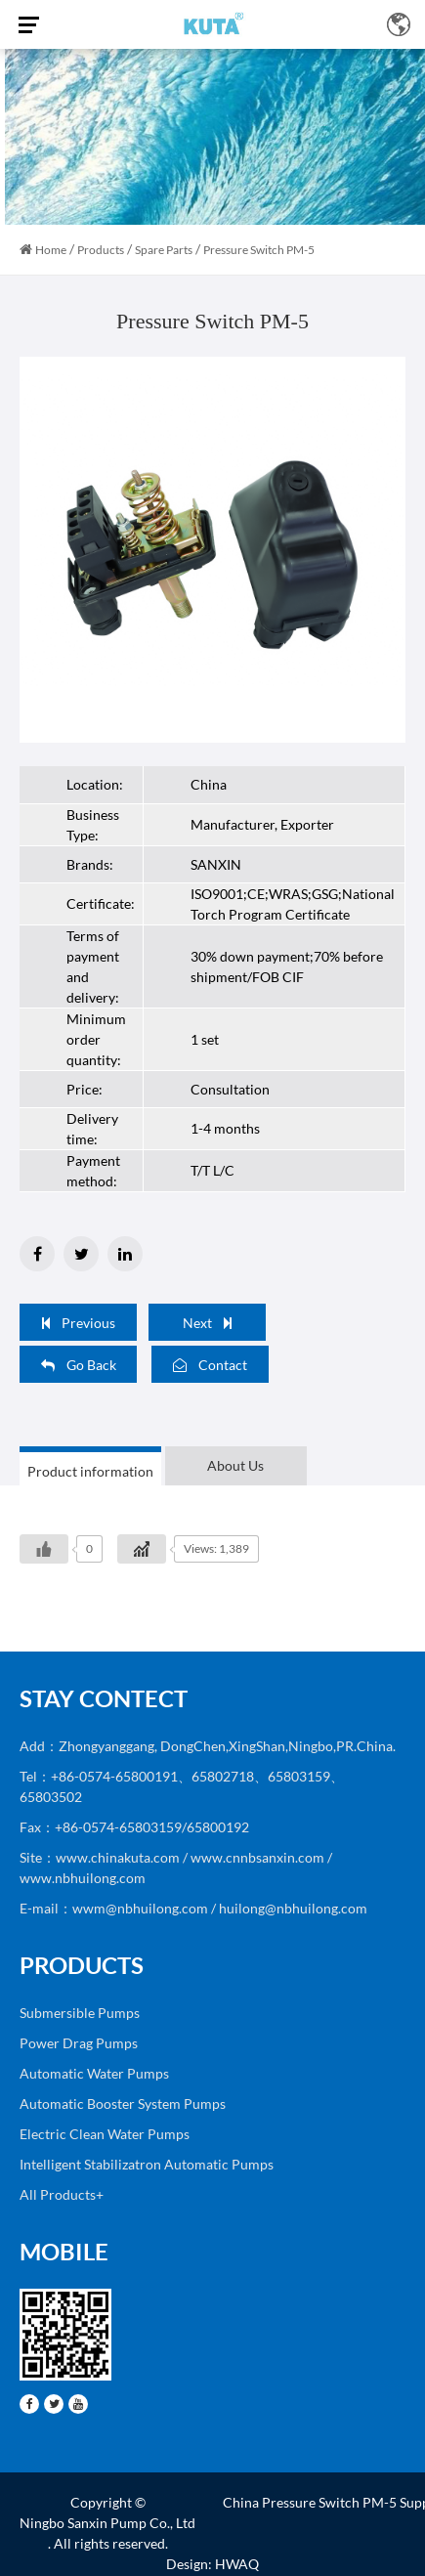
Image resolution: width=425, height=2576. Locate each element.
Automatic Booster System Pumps (123, 2103)
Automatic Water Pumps (94, 2073)
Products (100, 249)
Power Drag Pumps (79, 2043)
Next (207, 1322)
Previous (78, 1322)
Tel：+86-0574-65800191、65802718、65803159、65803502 (182, 1786)
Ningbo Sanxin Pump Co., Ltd (107, 2522)
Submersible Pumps (80, 2012)
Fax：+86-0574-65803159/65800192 (134, 1827)
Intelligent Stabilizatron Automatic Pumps (147, 2164)
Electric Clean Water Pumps (105, 2133)
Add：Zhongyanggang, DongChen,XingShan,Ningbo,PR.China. (208, 1746)
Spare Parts (163, 249)
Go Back (78, 1364)
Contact (210, 1364)
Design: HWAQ (212, 2563)
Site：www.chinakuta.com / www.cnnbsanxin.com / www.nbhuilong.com (176, 1867)
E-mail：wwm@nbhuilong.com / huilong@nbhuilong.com (193, 1908)
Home (50, 249)
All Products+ (62, 2194)
